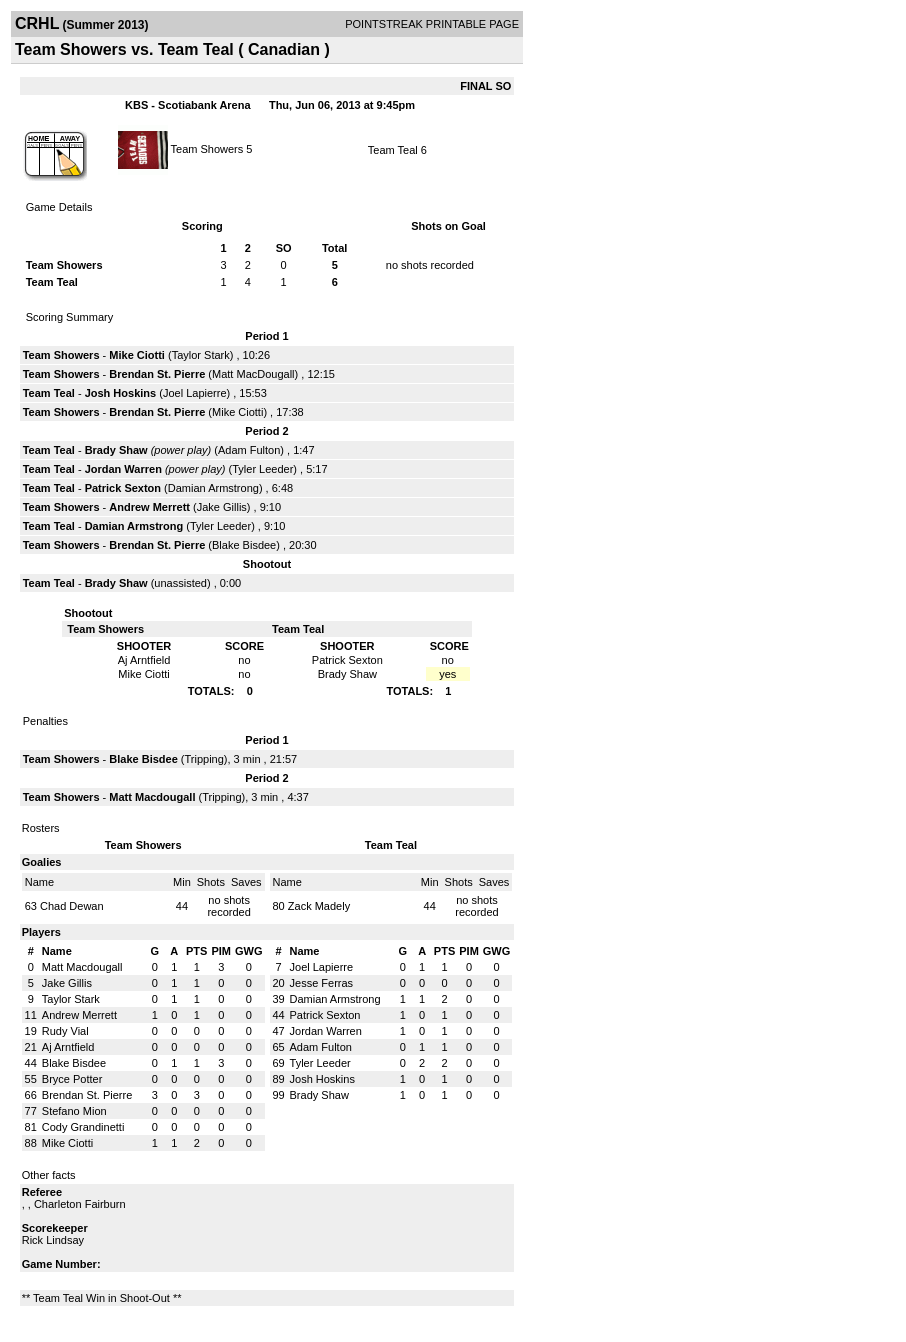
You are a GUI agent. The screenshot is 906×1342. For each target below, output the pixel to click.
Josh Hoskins (121, 393)
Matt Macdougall (152, 797)
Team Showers (209, 148)
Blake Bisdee (244, 545)
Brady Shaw (116, 450)
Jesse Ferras (322, 983)
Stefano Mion (74, 1111)
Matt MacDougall (253, 374)
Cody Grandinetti (83, 1127)
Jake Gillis (222, 507)
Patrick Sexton (123, 488)
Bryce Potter (72, 1079)
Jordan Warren (123, 469)
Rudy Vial (65, 1031)
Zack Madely (319, 906)
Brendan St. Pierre (157, 374)
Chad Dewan (72, 906)
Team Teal (393, 150)
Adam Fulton (249, 450)
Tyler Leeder (262, 469)
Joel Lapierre (195, 393)
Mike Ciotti (137, 355)
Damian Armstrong (213, 488)
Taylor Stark (201, 355)
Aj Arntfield (68, 1047)
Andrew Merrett (149, 507)
